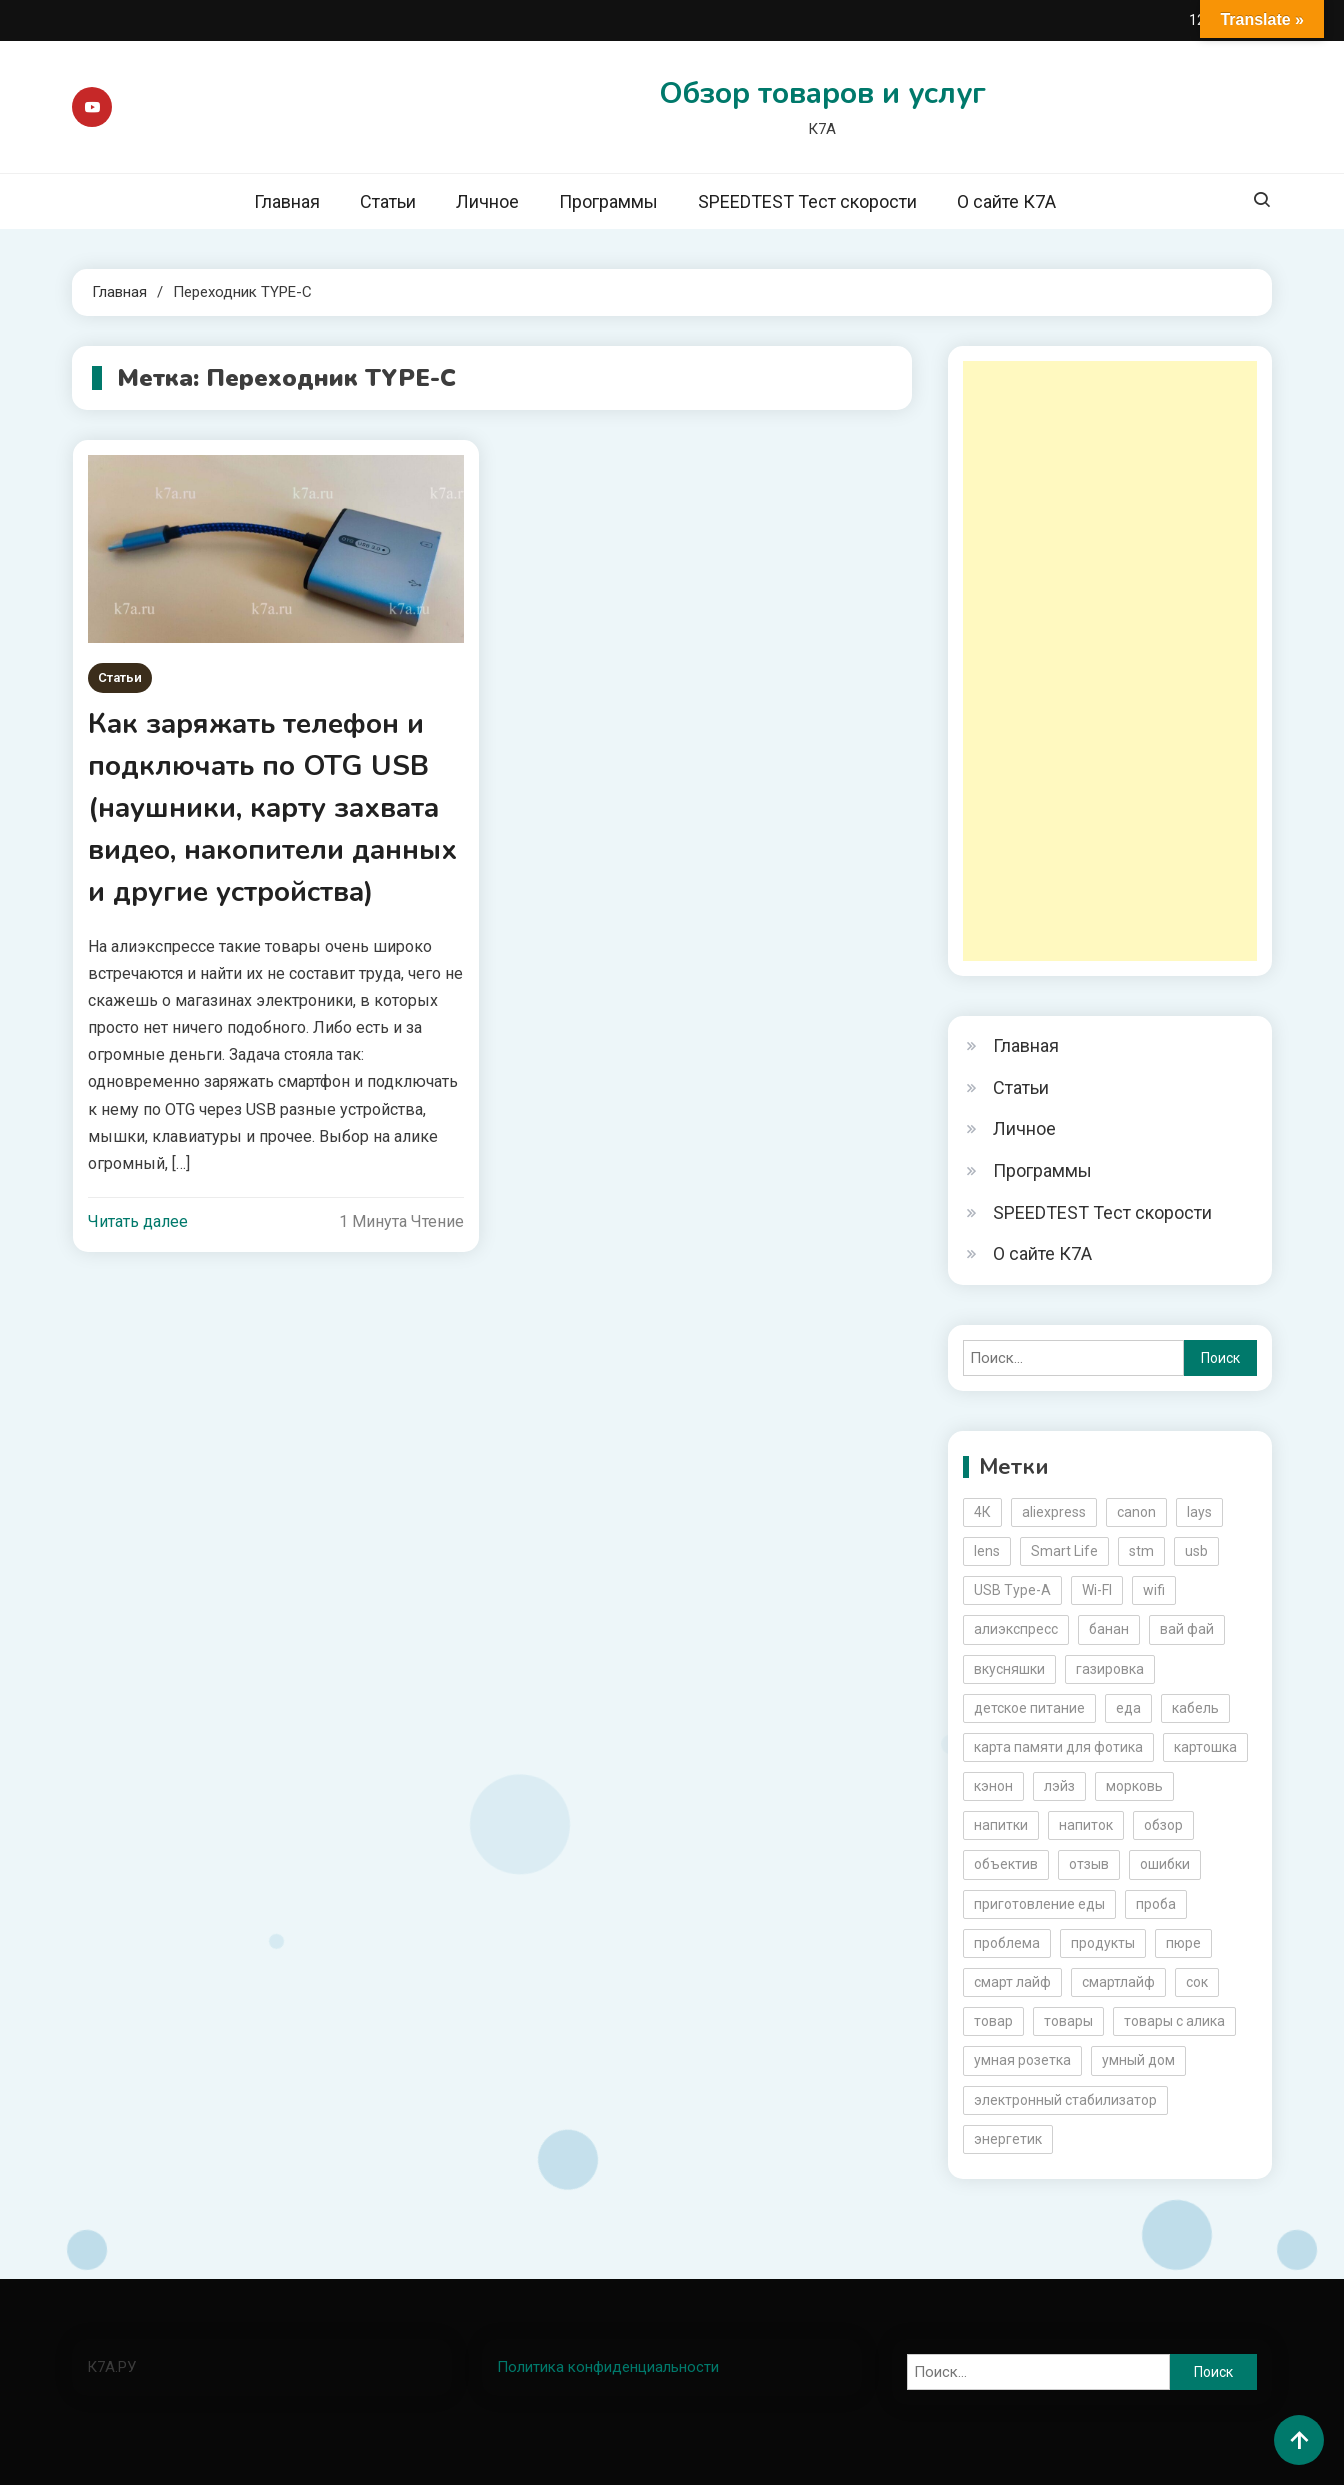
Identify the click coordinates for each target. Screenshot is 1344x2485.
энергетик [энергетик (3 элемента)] (1008, 2139)
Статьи (388, 201)
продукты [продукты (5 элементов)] (1103, 1943)
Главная (287, 201)
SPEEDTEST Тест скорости (807, 201)
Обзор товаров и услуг (822, 93)
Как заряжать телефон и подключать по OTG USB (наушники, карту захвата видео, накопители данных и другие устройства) (272, 808)
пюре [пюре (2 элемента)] (1183, 1943)
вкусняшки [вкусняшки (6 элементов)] (1009, 1669)
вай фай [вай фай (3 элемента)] (1187, 1629)
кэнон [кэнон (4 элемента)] (993, 1786)
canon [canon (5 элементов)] (1136, 1512)
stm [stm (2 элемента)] (1141, 1551)
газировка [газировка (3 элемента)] (1110, 1669)
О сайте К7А (1006, 201)
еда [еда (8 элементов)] (1128, 1708)
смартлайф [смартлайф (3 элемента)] (1118, 1982)
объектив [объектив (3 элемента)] (1006, 1864)
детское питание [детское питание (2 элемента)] (1029, 1708)
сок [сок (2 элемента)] (1197, 1982)
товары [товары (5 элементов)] (1068, 2021)
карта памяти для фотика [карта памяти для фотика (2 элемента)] (1058, 1747)
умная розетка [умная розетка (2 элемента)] (1022, 2060)
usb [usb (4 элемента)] (1196, 1551)
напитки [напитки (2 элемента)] (1001, 1825)
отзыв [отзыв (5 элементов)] (1089, 1864)
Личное (487, 201)
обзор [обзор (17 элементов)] (1163, 1825)
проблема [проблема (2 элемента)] (1007, 1943)
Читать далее (138, 1221)
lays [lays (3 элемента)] (1199, 1512)
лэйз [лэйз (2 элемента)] (1059, 1786)
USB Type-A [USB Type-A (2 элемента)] (1012, 1590)
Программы (608, 201)
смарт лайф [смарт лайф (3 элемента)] (1012, 1982)
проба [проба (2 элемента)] (1156, 1904)
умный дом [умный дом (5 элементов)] (1138, 2060)
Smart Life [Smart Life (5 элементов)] (1064, 1551)
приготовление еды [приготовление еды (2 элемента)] (1039, 1904)
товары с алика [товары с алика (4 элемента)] (1174, 2021)
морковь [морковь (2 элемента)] (1134, 1786)
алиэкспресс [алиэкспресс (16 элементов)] (1016, 1629)
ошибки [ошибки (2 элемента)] (1165, 1864)
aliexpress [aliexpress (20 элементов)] (1054, 1512)
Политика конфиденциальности (608, 2367)
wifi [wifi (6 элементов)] (1154, 1590)
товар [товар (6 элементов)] (993, 2021)
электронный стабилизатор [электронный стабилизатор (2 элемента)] (1065, 2100)
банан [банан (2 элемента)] (1109, 1629)
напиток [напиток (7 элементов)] (1086, 1825)
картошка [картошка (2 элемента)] (1205, 1747)
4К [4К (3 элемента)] (982, 1512)
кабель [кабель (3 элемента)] (1195, 1708)
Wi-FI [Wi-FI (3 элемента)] (1097, 1590)
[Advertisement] (1110, 661)
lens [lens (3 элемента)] (987, 1551)
